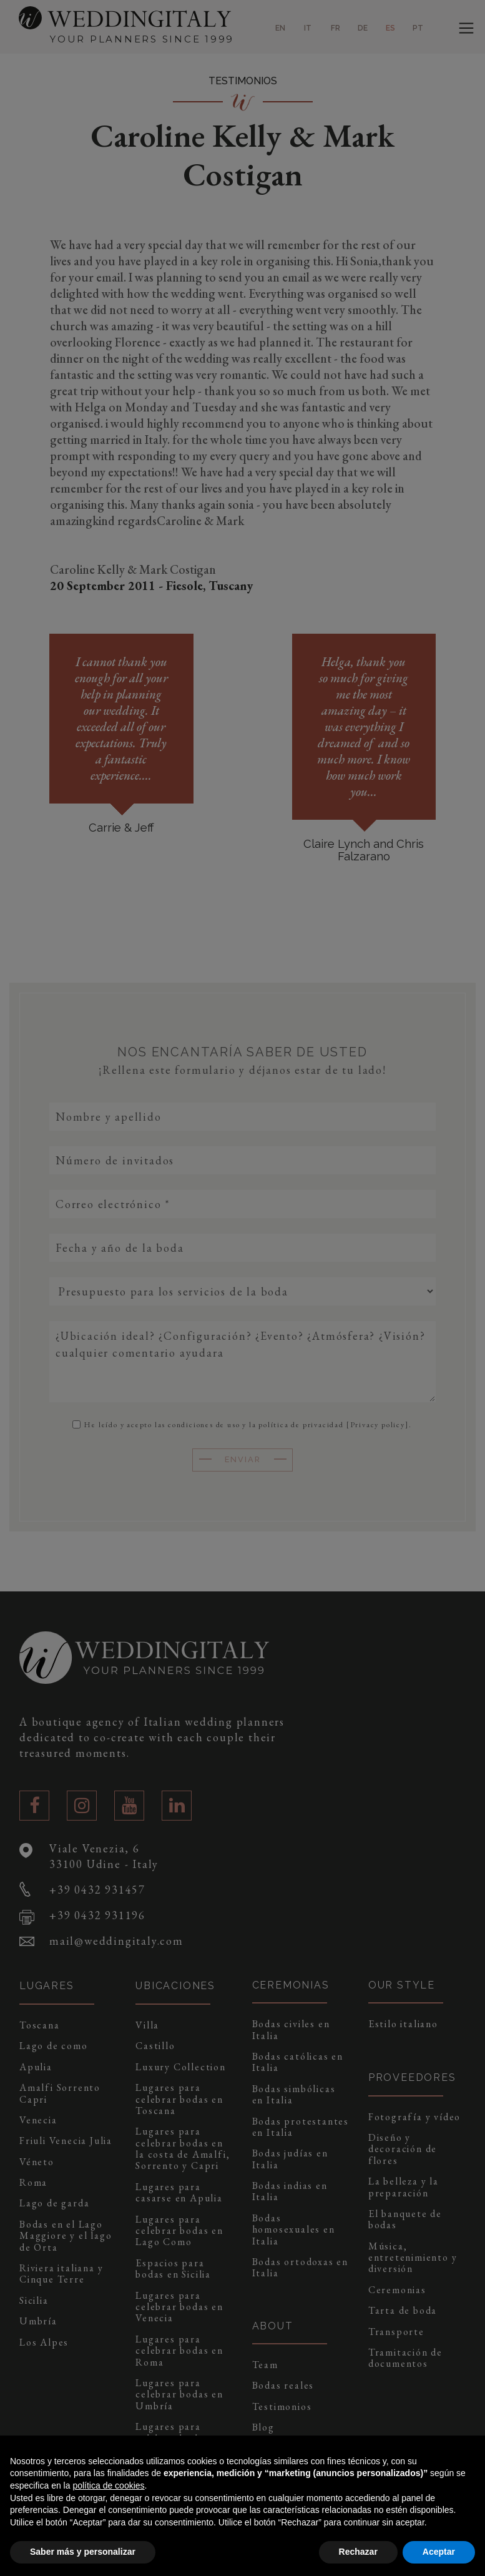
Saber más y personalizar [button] (82, 2552)
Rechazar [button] (358, 2552)
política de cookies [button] (108, 2485)
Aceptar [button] (439, 2552)
